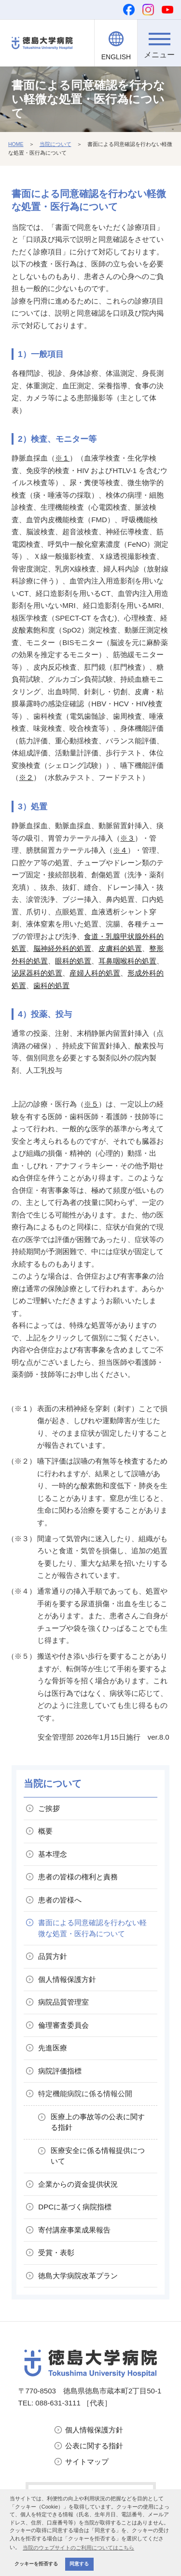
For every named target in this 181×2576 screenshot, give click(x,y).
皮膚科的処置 (120, 948)
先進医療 (52, 2048)
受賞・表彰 (56, 2252)
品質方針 (52, 1956)
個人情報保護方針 (94, 2430)
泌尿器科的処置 (37, 973)
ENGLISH (116, 57)
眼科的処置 (73, 961)
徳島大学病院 (78, 2276)
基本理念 (52, 1854)
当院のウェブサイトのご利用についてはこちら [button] (78, 2547)
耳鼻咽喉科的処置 (127, 961)
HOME (16, 144)
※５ (91, 1104)
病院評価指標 (60, 2071)
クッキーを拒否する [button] (36, 2563)
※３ (127, 838)
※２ (26, 777)
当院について (55, 144)
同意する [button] (79, 2563)
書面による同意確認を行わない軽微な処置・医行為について (92, 1928)
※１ (62, 458)
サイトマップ (87, 2461)
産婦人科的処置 (95, 973)
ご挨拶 (49, 1808)
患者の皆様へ (60, 1900)
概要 (45, 1831)
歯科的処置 (51, 985)
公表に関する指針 (94, 2446)
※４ (120, 850)
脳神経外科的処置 (62, 948)
